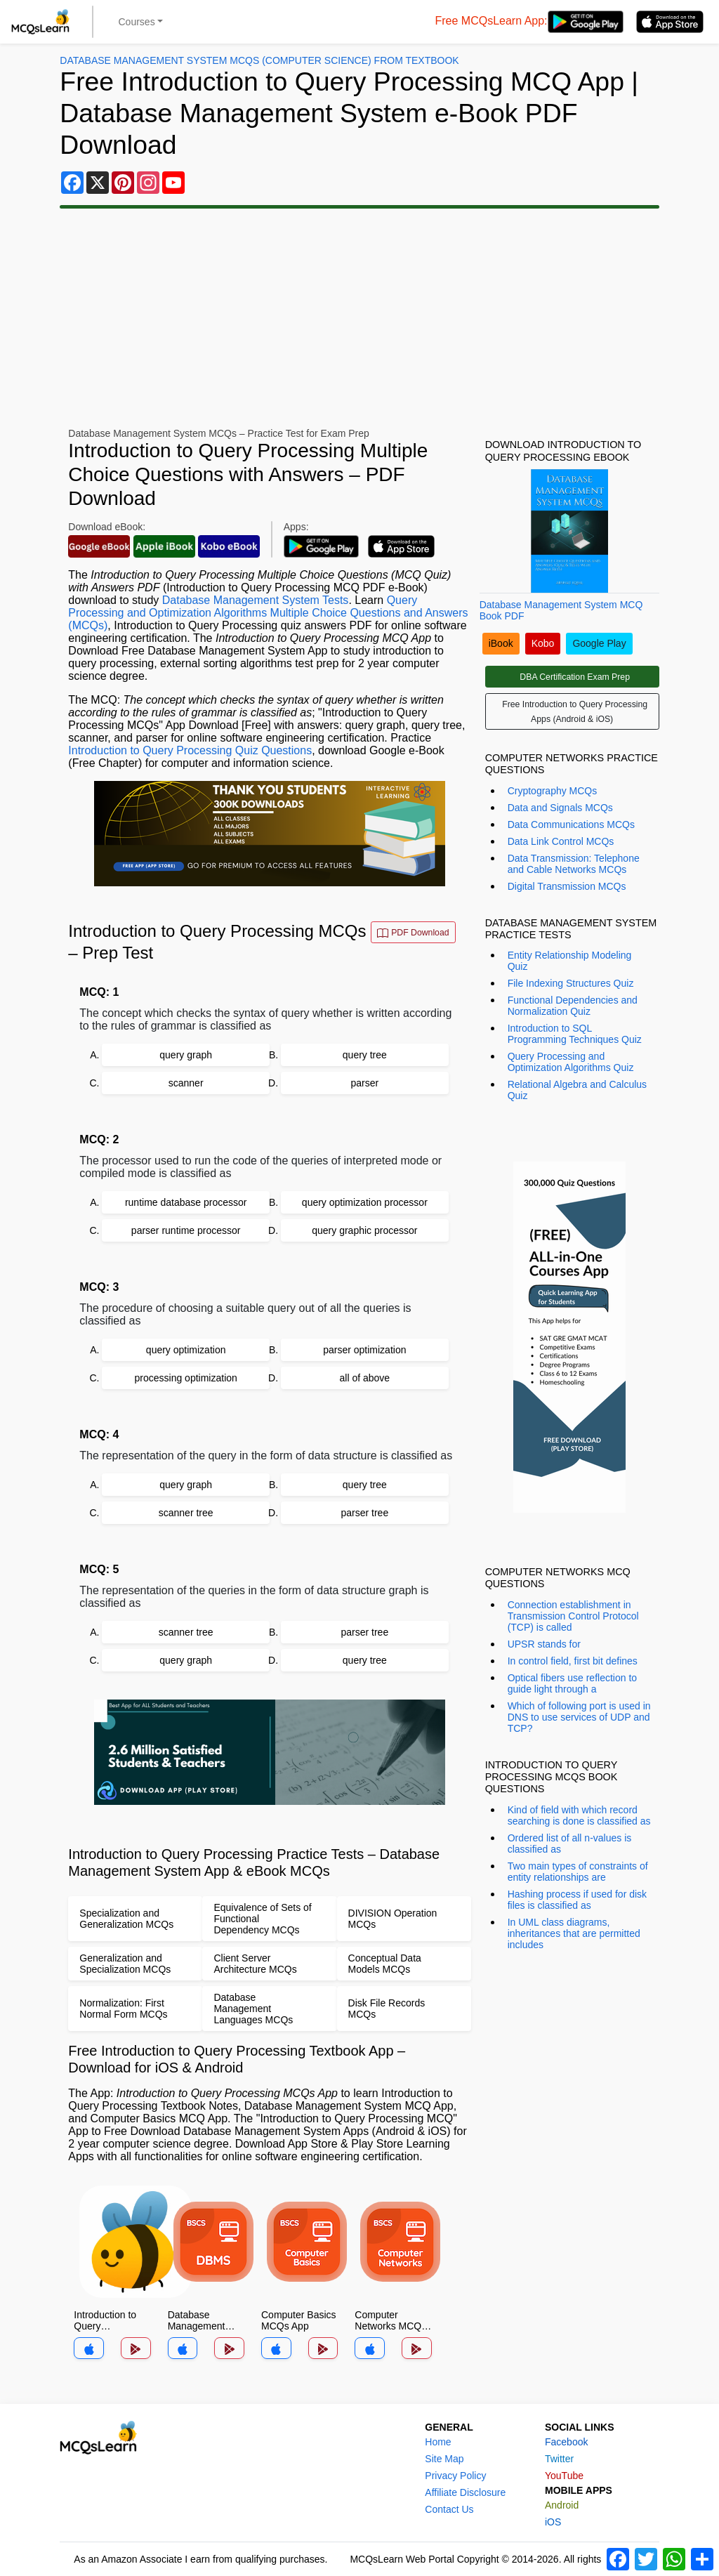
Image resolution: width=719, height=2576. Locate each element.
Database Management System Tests (255, 600)
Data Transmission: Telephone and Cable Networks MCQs (574, 864)
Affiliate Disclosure (465, 2492)
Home (438, 2441)
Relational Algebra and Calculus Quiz (577, 1090)
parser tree (364, 1512)
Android (562, 2505)
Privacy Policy (455, 2475)
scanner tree (186, 1512)
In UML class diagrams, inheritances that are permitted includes (574, 1933)
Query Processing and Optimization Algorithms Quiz (571, 1062)
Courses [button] (137, 21)
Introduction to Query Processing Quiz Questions (190, 750)
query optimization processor (365, 1202)
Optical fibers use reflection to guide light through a (572, 1683)
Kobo (543, 643)
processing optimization (186, 1378)
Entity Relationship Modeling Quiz (570, 960)
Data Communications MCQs (571, 824)
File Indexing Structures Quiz (571, 983)
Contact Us (449, 2509)
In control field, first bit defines (573, 1661)
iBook (501, 643)
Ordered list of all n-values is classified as (570, 1843)
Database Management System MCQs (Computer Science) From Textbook (259, 60)
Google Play (599, 643)
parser (364, 1083)
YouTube (564, 2475)
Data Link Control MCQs (561, 841)
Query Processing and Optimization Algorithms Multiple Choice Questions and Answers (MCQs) (268, 612)
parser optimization (364, 1349)
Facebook (566, 2441)
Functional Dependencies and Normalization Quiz (573, 1005)
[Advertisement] (255, 318)
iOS (553, 2522)
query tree (365, 1054)
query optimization (186, 1349)
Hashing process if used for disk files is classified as (577, 1899)
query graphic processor (364, 1230)
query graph (185, 1054)
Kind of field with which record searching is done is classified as (579, 1815)
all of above (365, 1378)
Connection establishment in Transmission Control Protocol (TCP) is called (573, 1616)
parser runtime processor (186, 1230)
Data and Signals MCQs (560, 807)
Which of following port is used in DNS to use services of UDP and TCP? (579, 1717)
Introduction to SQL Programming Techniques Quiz (575, 1034)
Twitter (559, 2458)
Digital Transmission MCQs (567, 886)
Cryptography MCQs (553, 790)
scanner (186, 1083)
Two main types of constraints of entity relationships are (578, 1871)
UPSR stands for (544, 1644)
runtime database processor (186, 1202)
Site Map (444, 2458)
